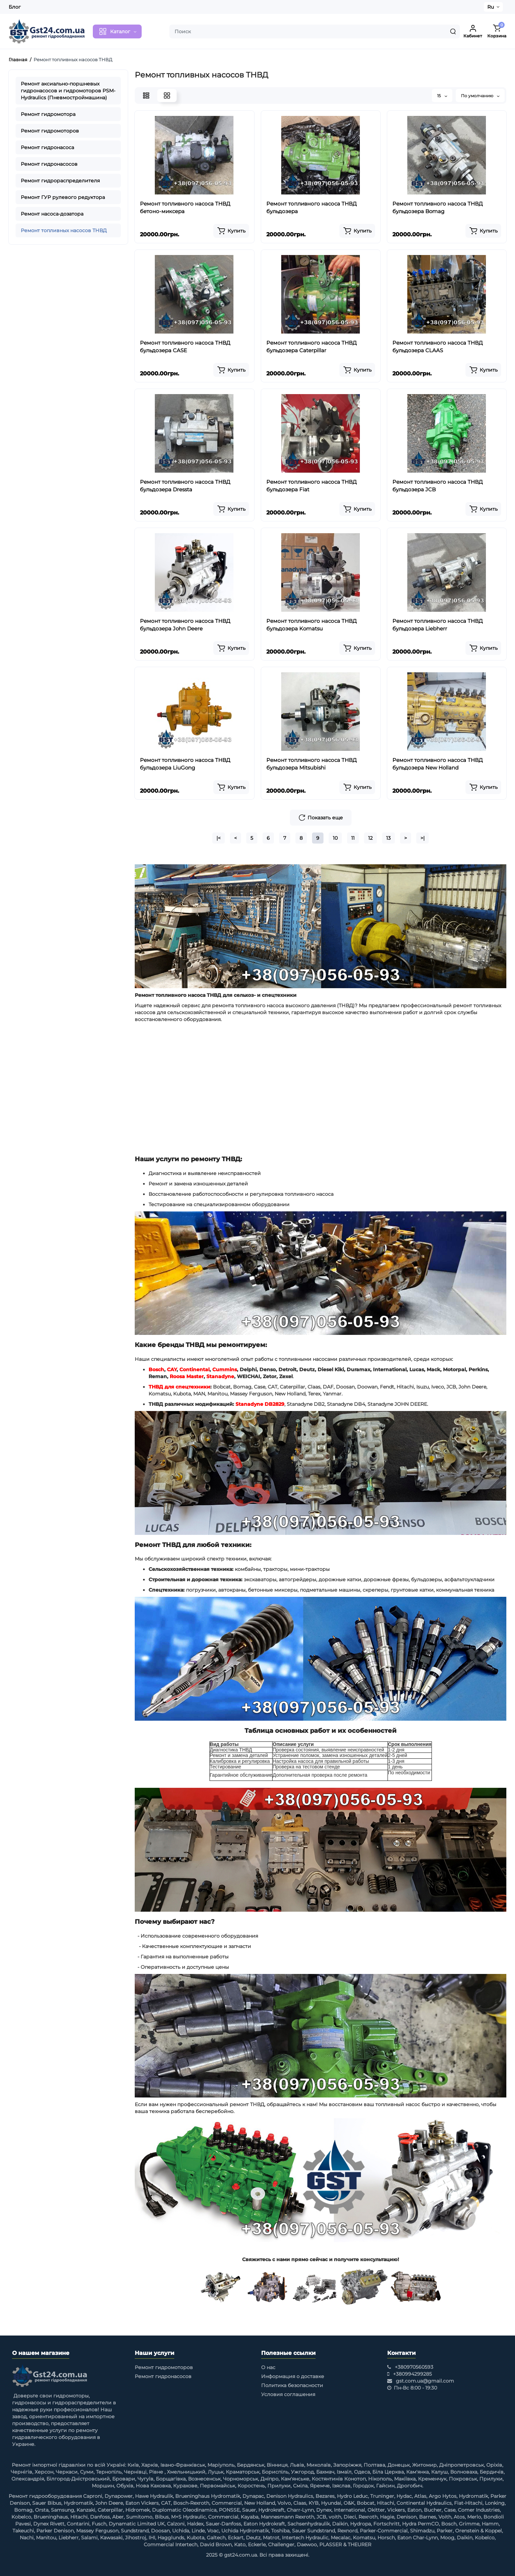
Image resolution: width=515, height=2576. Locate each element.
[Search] (453, 31)
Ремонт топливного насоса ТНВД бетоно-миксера (185, 207)
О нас (268, 2367)
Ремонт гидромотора (48, 114)
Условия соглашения (288, 2394)
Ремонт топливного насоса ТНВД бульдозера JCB (437, 486)
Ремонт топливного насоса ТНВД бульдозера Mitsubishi (311, 764)
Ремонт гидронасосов (49, 164)
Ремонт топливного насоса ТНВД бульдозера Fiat (311, 486)
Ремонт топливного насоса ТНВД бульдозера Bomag (437, 207)
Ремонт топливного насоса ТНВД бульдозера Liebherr (437, 625)
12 (370, 838)
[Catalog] (117, 31)
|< (218, 838)
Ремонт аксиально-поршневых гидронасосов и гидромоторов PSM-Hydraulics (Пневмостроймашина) (68, 91)
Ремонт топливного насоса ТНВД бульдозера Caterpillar (311, 346)
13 (388, 838)
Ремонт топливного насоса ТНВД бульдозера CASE (185, 346)
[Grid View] (167, 95)
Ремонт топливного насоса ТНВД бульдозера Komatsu (311, 625)
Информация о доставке (292, 2376)
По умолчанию (480, 95)
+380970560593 (414, 2367)
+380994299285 (412, 2374)
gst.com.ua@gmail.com (425, 2381)
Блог (15, 7)
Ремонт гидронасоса (47, 147)
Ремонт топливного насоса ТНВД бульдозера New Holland (437, 764)
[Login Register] (472, 31)
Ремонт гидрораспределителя (60, 181)
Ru (490, 7)
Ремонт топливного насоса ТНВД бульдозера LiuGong (185, 764)
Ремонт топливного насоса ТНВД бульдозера (311, 207)
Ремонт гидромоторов (50, 131)
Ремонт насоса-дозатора (52, 214)
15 (442, 95)
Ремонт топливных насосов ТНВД (64, 230)
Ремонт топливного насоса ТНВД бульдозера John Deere (185, 625)
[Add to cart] (231, 231)
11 (353, 838)
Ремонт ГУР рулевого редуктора (63, 197)
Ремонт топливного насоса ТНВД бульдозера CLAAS (437, 346)
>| (422, 838)
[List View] (146, 95)
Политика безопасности (292, 2385)
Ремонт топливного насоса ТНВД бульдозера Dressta (185, 486)
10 (335, 838)
